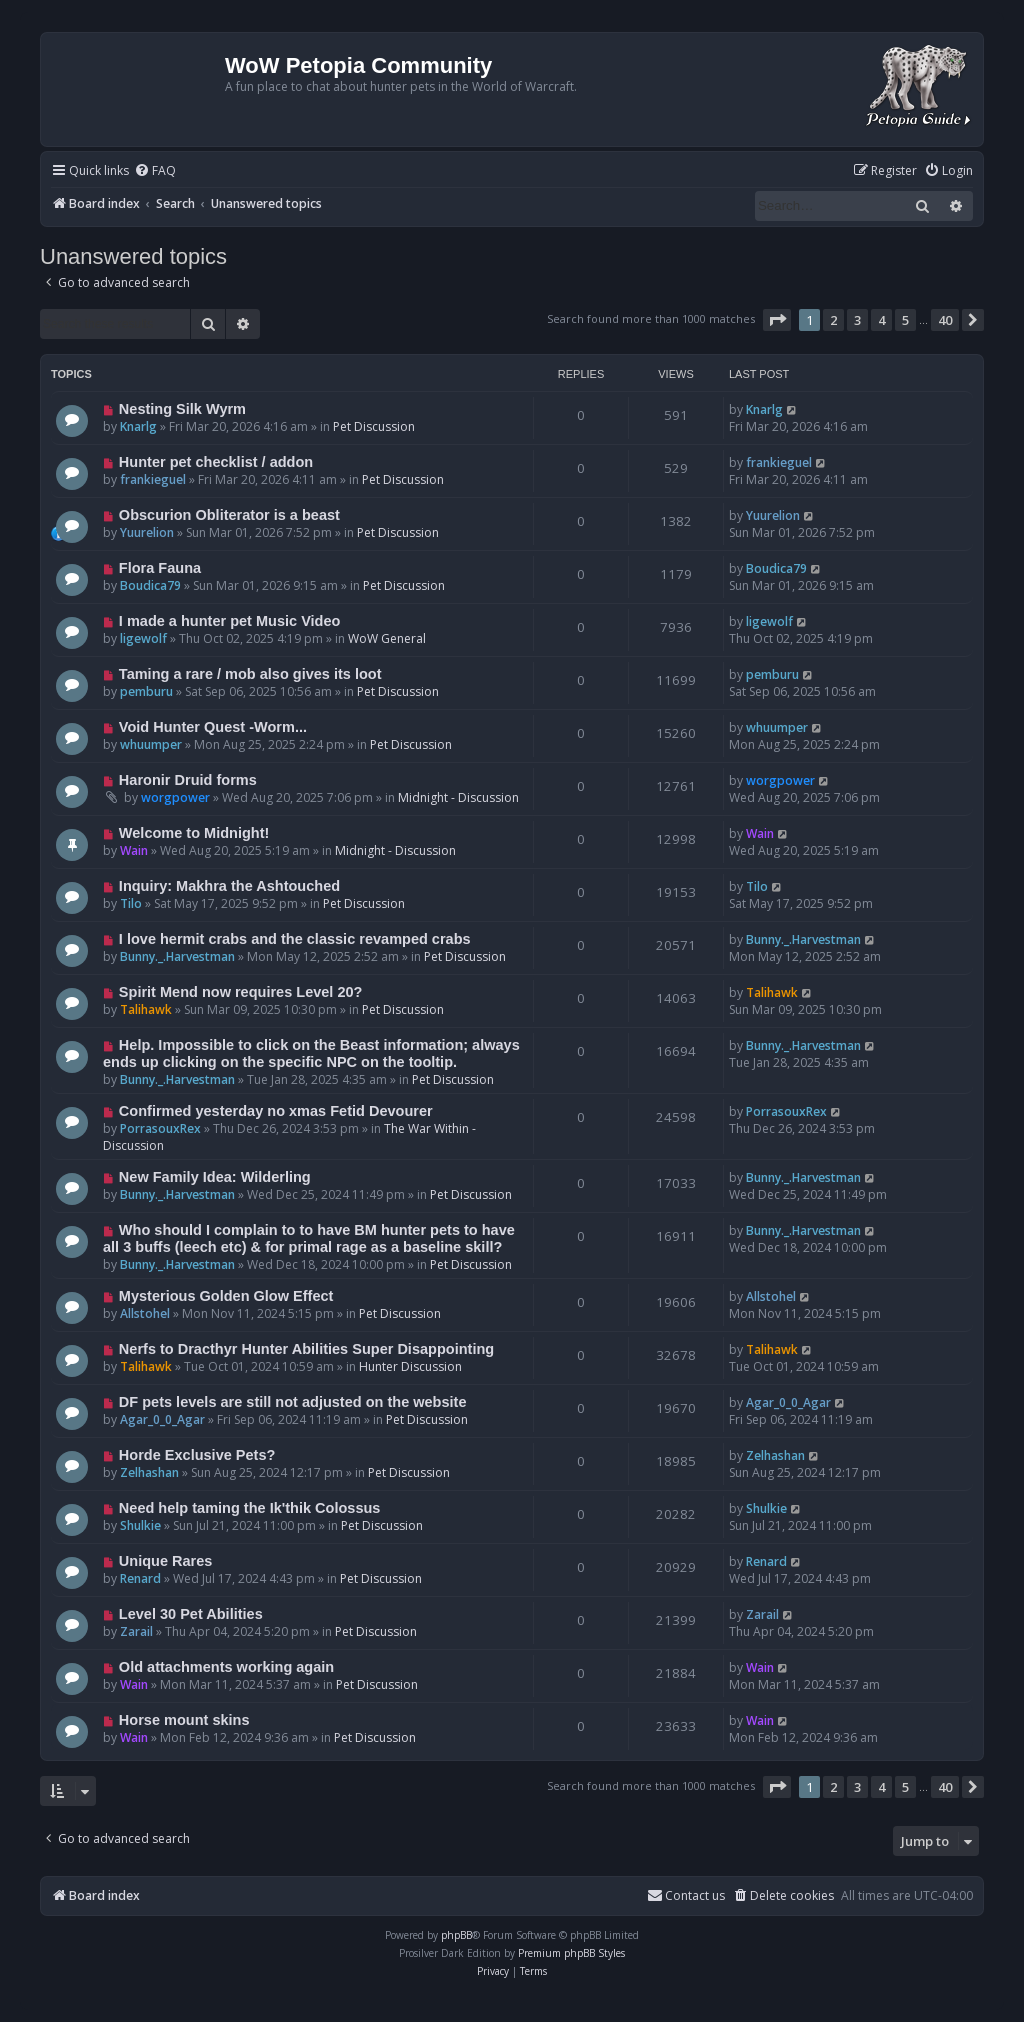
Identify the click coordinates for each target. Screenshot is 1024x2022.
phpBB (456, 1935)
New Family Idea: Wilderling (215, 1177)
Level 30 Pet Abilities (191, 1614)
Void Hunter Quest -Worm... (213, 727)
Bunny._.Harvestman (177, 956)
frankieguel (153, 479)
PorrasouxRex (160, 1128)
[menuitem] (155, 171)
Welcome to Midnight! (194, 833)
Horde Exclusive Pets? (197, 1455)
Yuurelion (147, 532)
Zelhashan (149, 1472)
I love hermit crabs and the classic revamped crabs (295, 939)
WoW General (387, 638)
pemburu (146, 691)
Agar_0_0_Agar (162, 1419)
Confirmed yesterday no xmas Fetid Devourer (276, 1111)
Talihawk (146, 1009)
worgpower (175, 797)
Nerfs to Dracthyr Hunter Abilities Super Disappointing (306, 1349)
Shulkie (140, 1525)
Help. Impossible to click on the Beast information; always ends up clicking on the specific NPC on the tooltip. (311, 1053)
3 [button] (857, 320)
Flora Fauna (160, 568)
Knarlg (138, 426)
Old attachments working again (226, 1667)
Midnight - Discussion (458, 797)
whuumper (151, 744)
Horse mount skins (184, 1720)
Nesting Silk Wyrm (182, 409)
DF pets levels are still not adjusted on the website (293, 1402)
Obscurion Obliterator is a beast (229, 515)
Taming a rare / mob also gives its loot (250, 674)
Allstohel (145, 1313)
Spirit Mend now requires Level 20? (241, 992)
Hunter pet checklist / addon (216, 462)
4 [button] (881, 320)
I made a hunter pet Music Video (230, 621)
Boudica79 (150, 585)
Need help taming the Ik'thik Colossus (250, 1508)
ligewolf (143, 638)
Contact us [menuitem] (686, 1895)
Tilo (131, 903)
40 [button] (945, 320)
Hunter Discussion (410, 1366)
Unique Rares (166, 1561)
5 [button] (905, 320)
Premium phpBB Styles (571, 1953)
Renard (140, 1578)
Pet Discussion (374, 426)
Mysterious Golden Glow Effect (226, 1296)
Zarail (136, 1631)
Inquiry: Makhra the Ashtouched (229, 886)
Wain (134, 850)
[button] (777, 320)
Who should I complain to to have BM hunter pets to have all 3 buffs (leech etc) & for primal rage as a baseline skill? (309, 1238)
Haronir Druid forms (188, 780)
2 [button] (833, 320)
